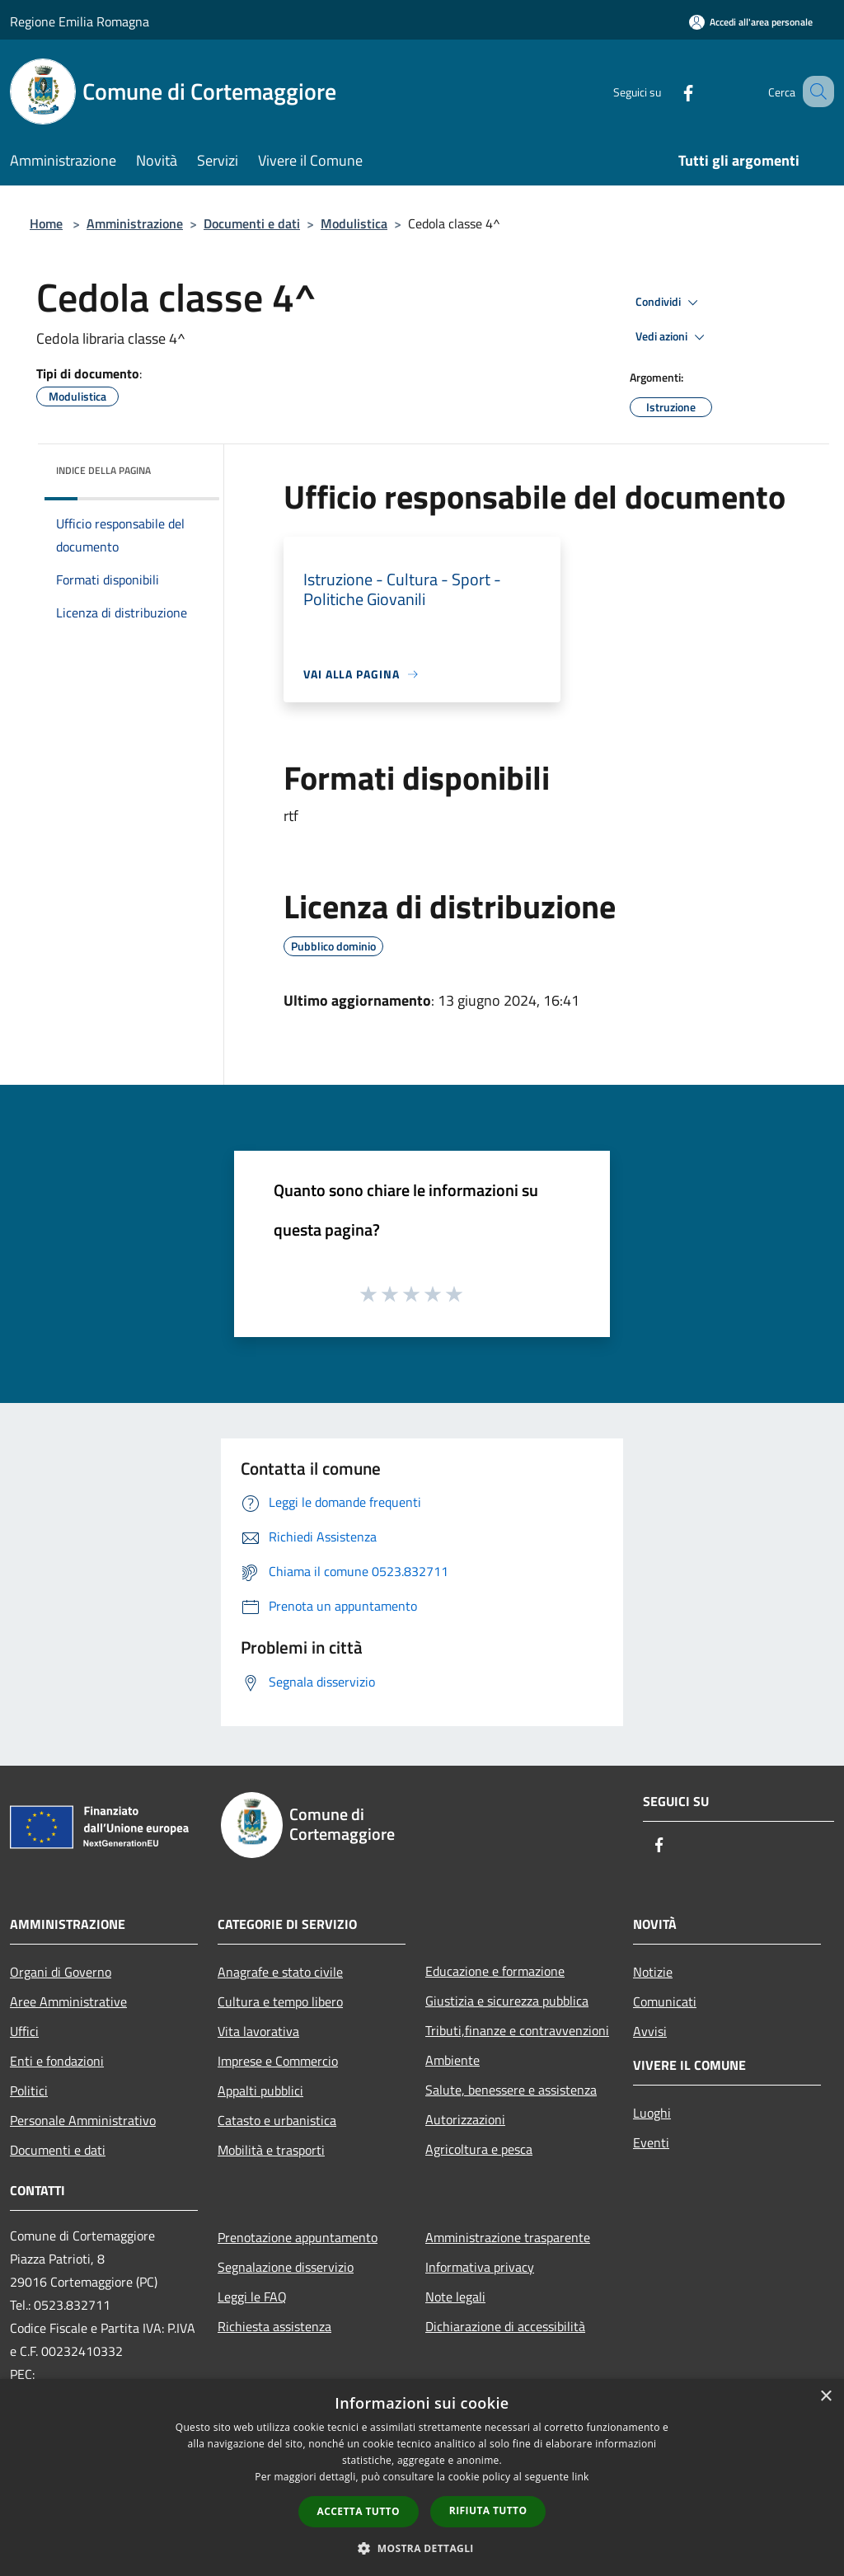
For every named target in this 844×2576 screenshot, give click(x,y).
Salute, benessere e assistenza (511, 2090)
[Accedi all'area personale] (751, 21)
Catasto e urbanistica (277, 2120)
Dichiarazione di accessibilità (505, 2326)
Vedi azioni (672, 337)
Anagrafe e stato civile (280, 1972)
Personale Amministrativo (83, 2120)
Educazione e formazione (495, 1971)
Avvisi (650, 2031)
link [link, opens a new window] (580, 2477)
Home (46, 223)
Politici (29, 2090)
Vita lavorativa (258, 2031)
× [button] (825, 2397)
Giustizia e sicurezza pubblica (506, 2001)
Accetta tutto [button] (358, 2511)
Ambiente (452, 2060)
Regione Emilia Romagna (79, 21)
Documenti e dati (252, 223)
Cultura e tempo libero (280, 2001)
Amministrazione (135, 223)
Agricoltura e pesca (478, 2149)
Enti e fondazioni (57, 2061)
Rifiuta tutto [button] (488, 2510)
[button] (422, 2548)
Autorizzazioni (465, 2119)
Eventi (651, 2142)
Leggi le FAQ (252, 2296)
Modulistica (354, 223)
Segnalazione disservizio (286, 2267)
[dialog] (422, 2477)
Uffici (24, 2031)
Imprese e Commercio (278, 2061)
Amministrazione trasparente (507, 2237)
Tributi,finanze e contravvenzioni (517, 2030)
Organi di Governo (60, 1972)
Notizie (653, 1972)
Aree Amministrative (68, 2001)
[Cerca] (814, 91)
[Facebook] (667, 91)
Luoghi (652, 2113)
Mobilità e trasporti (271, 2150)
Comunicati (664, 2001)
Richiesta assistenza (274, 2326)
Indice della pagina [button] (103, 470)
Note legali (455, 2296)
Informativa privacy (479, 2267)
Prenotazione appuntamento (297, 2237)
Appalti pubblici (260, 2090)
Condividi (669, 302)
